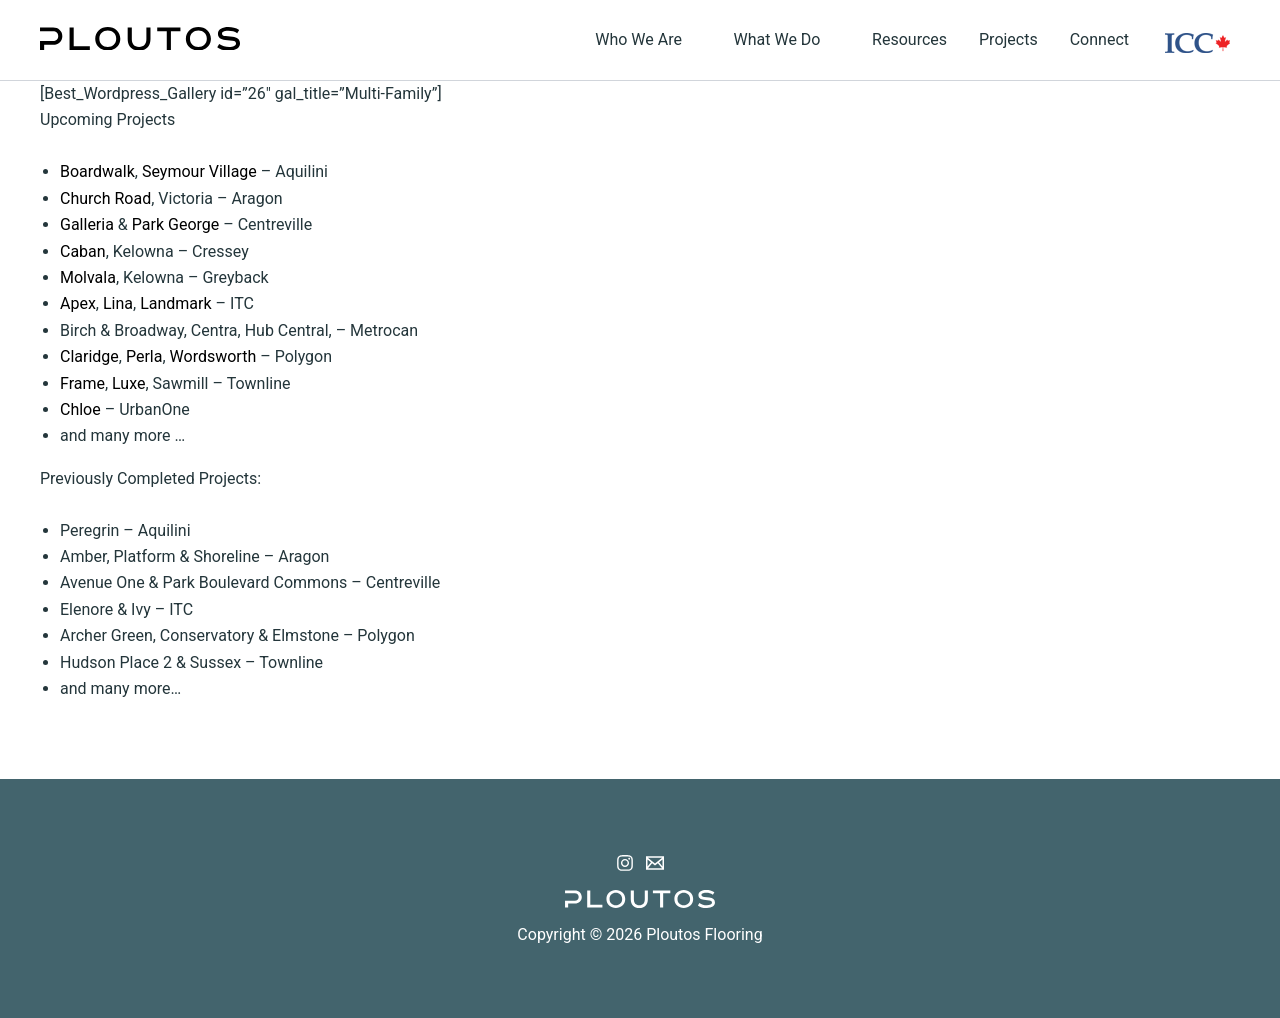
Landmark (175, 303)
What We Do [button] (787, 40)
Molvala (88, 277)
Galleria (87, 224)
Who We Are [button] (648, 40)
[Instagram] (625, 863)
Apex (78, 303)
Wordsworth (213, 356)
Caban (83, 251)
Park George (175, 224)
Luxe (128, 383)
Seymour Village (199, 171)
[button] (692, 40)
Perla (144, 356)
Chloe (80, 409)
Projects (1008, 39)
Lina (118, 303)
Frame (82, 383)
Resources (909, 39)
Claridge (89, 356)
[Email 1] (655, 863)
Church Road (105, 198)
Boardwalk (97, 171)
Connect (1099, 39)
